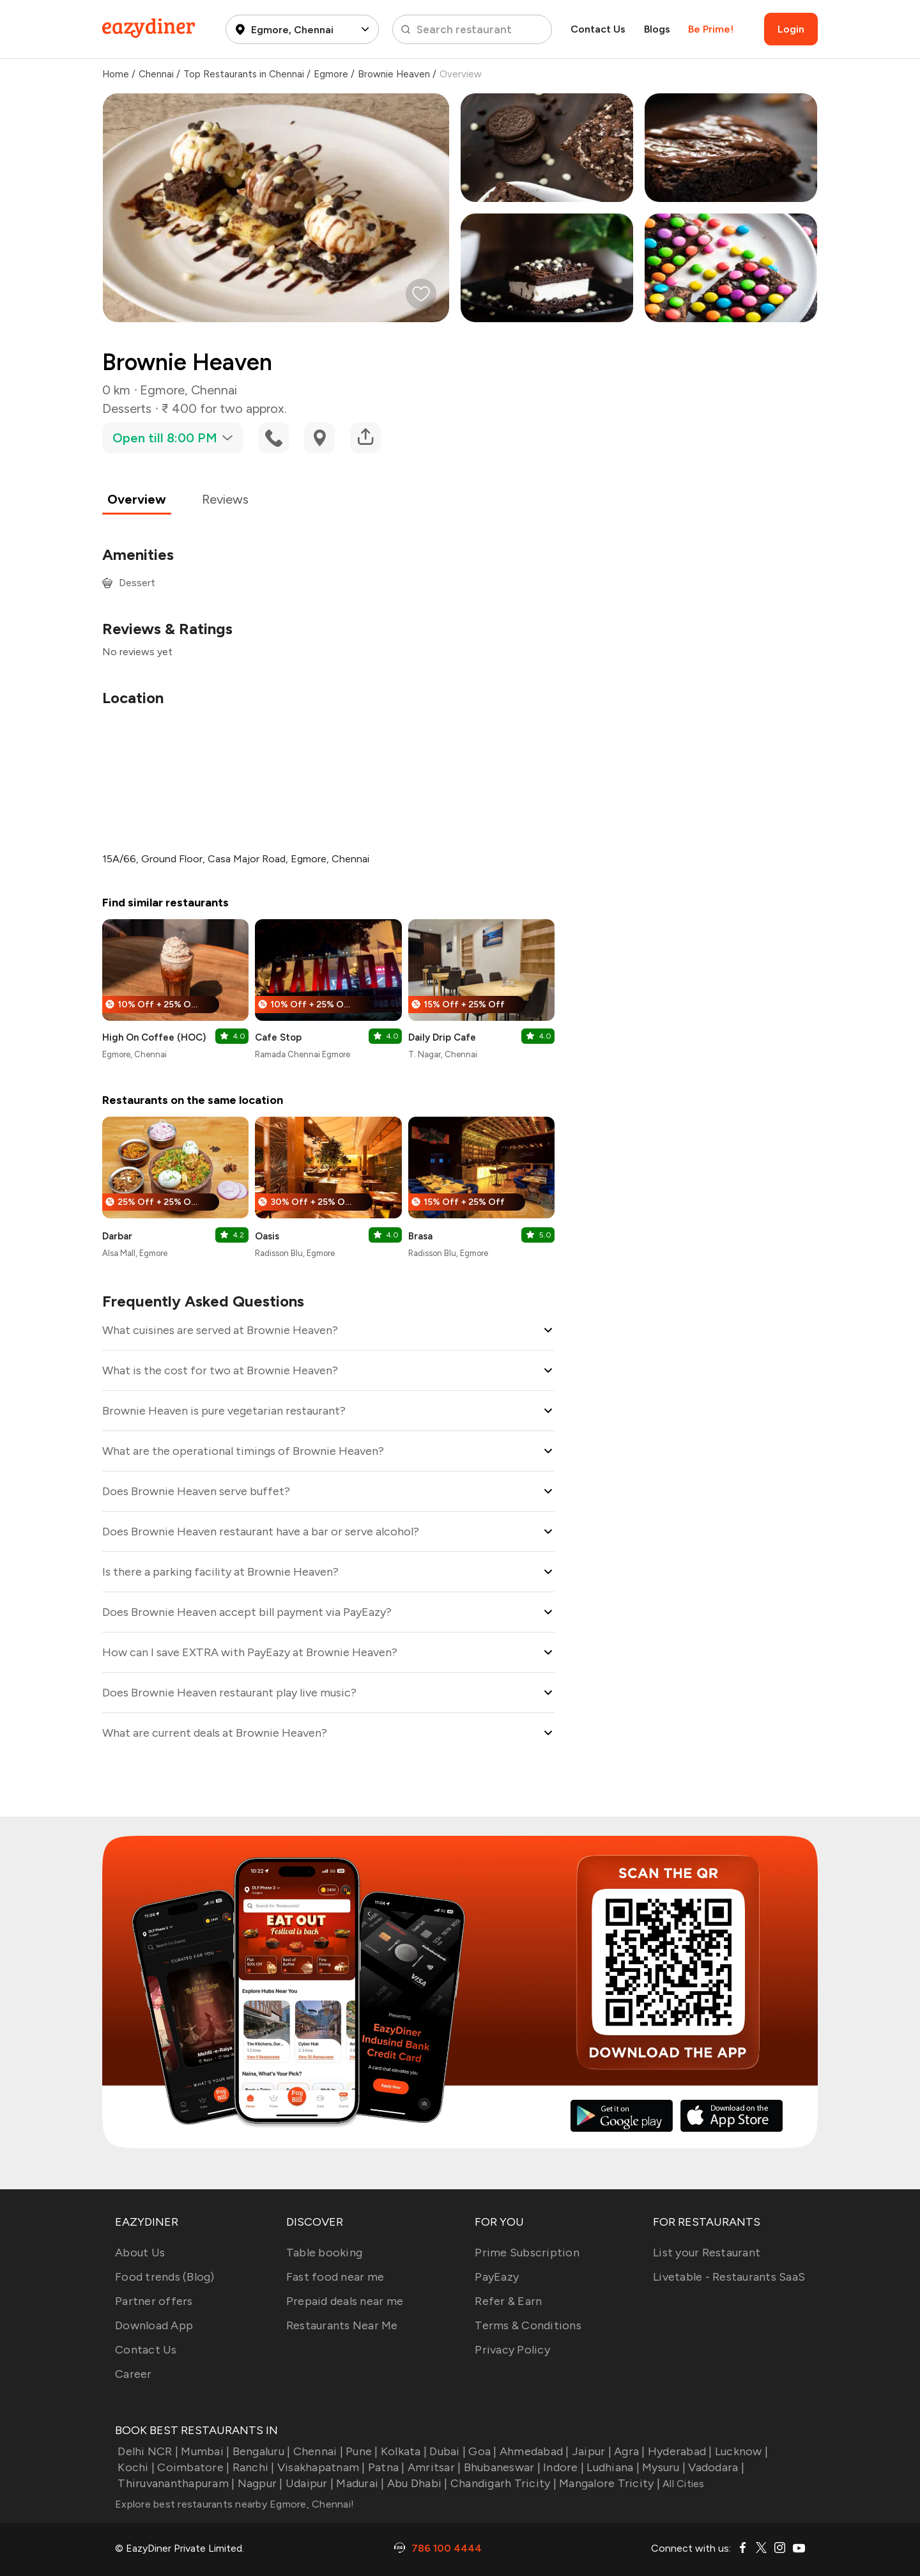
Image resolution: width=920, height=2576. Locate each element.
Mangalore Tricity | (608, 2483)
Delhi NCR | (146, 2451)
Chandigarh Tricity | (502, 2483)
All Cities (682, 2484)
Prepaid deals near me (344, 2301)
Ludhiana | (612, 2467)
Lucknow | (740, 2451)
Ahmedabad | (533, 2451)
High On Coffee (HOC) (154, 1037)
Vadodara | (715, 2467)
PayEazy (497, 2277)
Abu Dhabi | (416, 2483)
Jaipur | (590, 2451)
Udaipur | (308, 2483)
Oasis (267, 1236)
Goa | (481, 2451)
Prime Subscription (527, 2253)
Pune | (360, 2451)
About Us (140, 2253)
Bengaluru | (259, 2451)
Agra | (628, 2451)
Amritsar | (433, 2467)
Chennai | (316, 2451)
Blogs (657, 29)
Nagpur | (258, 2483)
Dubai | (446, 2451)
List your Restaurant (706, 2253)
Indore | (562, 2467)
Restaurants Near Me (342, 2325)
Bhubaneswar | (500, 2467)
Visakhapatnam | (320, 2467)
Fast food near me (335, 2277)
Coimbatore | (192, 2467)
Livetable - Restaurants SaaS (729, 2277)
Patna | (385, 2467)
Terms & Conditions (528, 2325)
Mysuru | (663, 2467)
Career (133, 2374)
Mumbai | (203, 2451)
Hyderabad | (678, 2451)
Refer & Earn (508, 2301)
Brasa (420, 1236)
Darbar (117, 1236)
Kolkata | (402, 2451)
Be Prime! (710, 29)
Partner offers (154, 2301)
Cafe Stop (278, 1037)
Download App (154, 2325)
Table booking (324, 2253)
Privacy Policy (512, 2350)
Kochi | (135, 2467)
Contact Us (598, 29)
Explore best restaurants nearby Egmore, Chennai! (234, 2504)
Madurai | (359, 2483)
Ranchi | (251, 2467)
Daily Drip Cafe (442, 1037)
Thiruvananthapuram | (174, 2483)
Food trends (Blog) (165, 2277)
